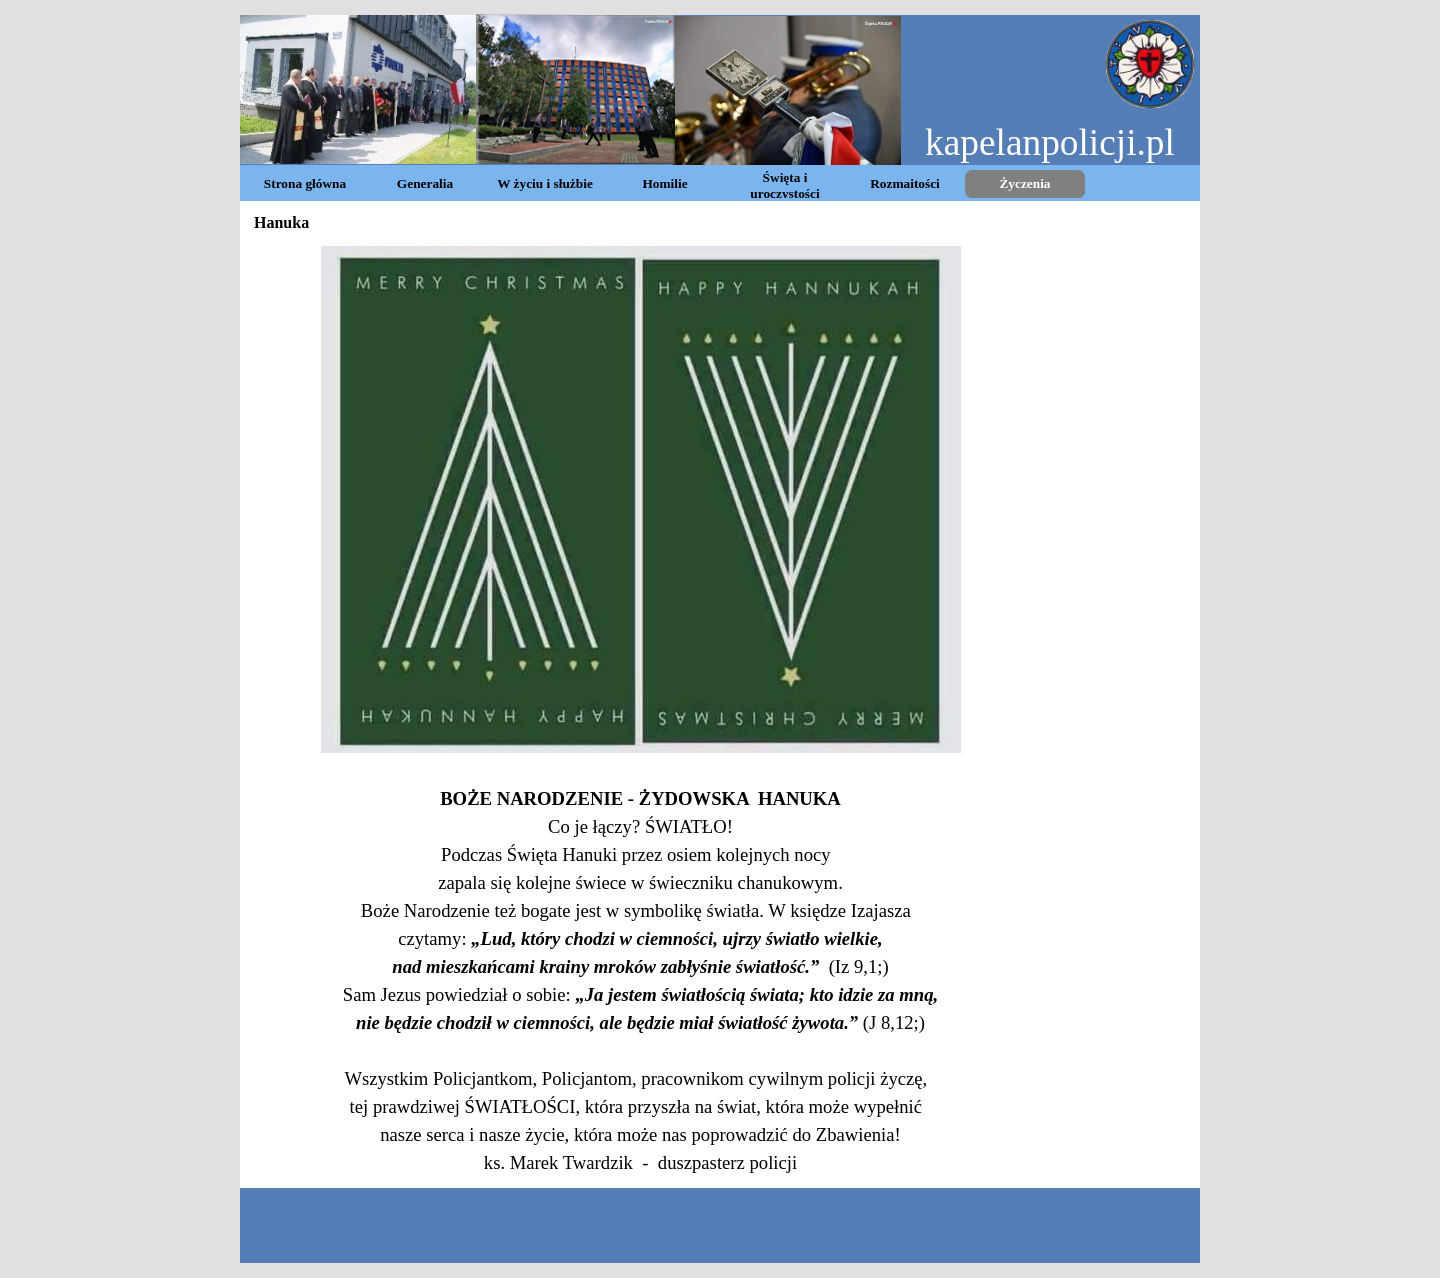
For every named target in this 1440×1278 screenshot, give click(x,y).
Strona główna (305, 183)
